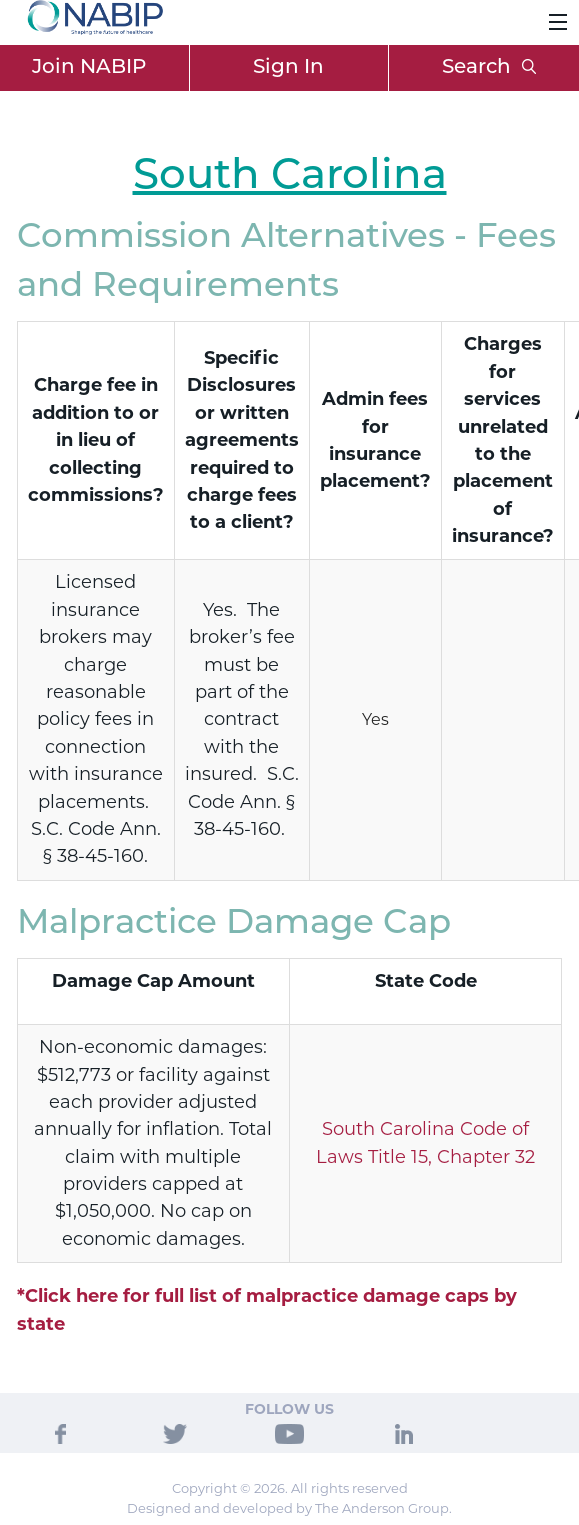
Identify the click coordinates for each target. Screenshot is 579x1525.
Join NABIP (89, 68)
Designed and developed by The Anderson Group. (289, 1508)
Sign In (288, 68)
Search (489, 68)
